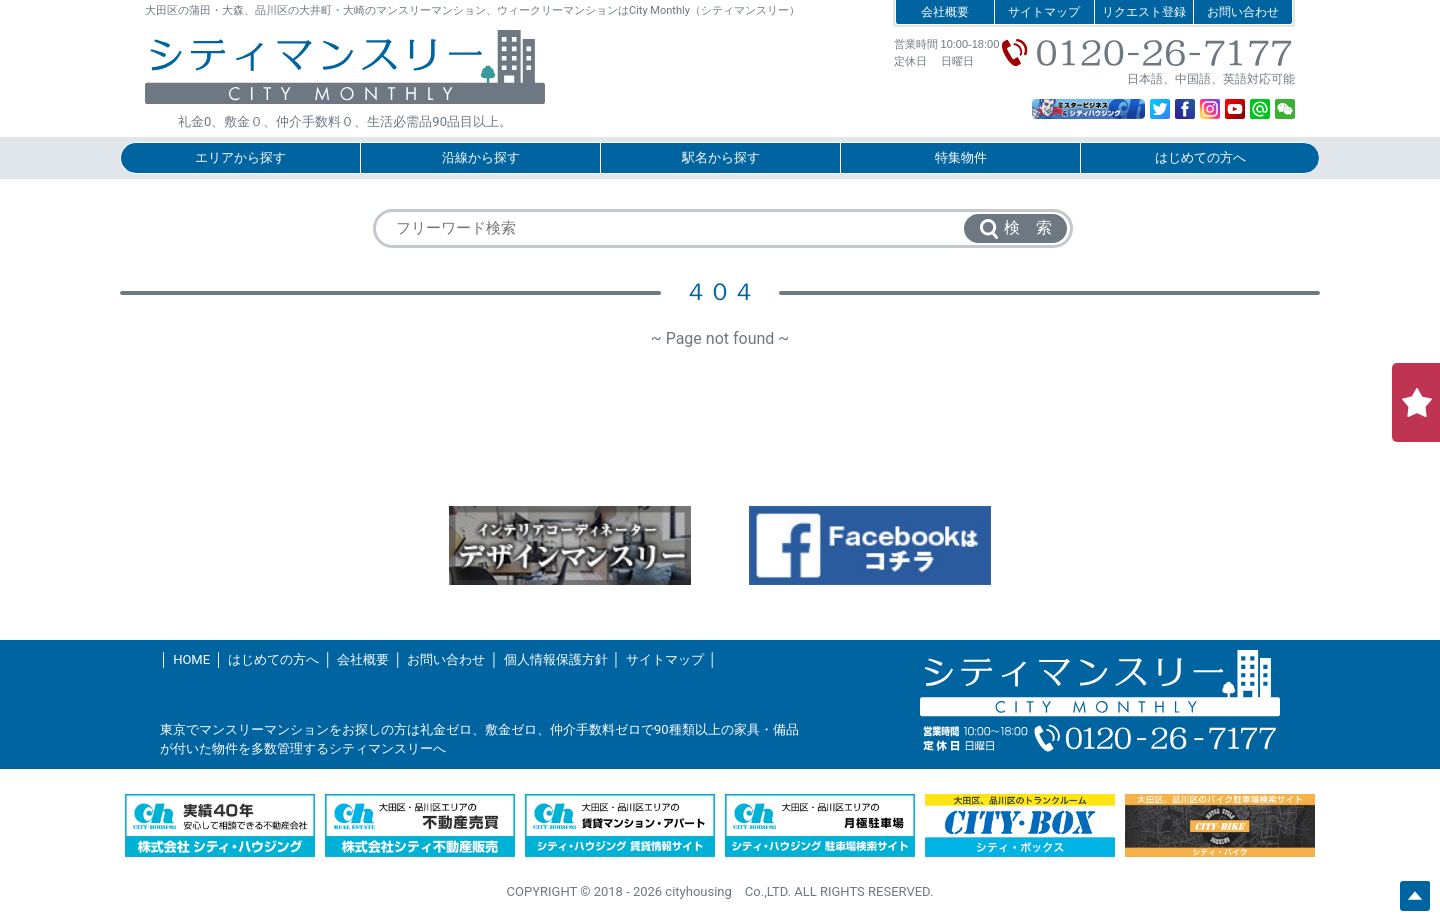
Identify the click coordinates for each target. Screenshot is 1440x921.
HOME (191, 659)
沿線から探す (481, 157)
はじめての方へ (1200, 157)
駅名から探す (721, 157)
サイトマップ (1044, 12)
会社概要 (945, 12)
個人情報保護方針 (556, 659)
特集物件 (961, 157)
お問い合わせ (1243, 12)
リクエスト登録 (1144, 12)
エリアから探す (240, 157)
